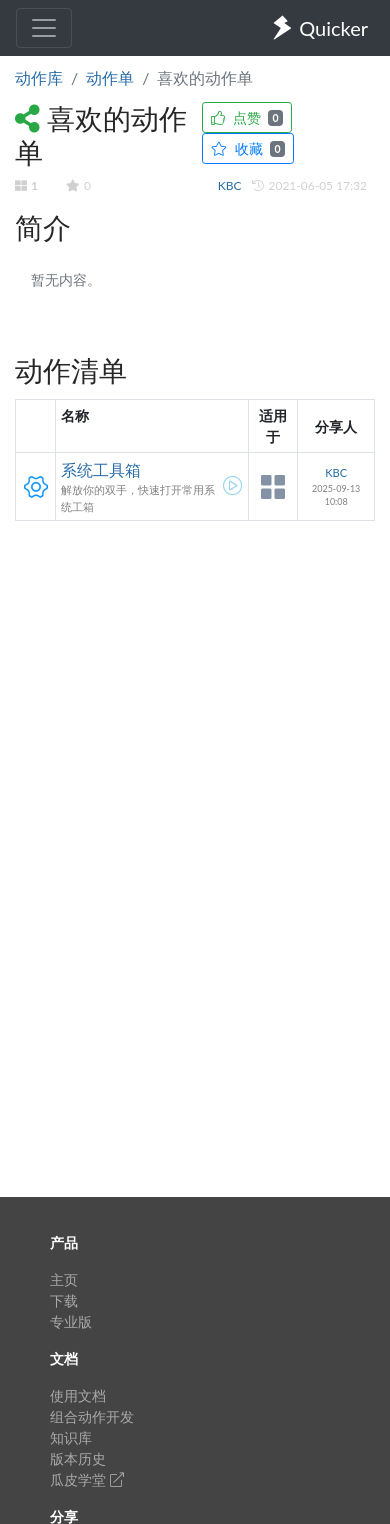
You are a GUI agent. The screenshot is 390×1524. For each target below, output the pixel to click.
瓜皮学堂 (87, 1479)
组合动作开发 (92, 1416)
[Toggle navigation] (44, 28)
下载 (64, 1300)
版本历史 (78, 1458)
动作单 (110, 77)
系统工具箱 (101, 469)
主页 (64, 1279)
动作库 (39, 77)
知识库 (71, 1437)
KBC (231, 185)
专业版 (71, 1321)
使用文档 (78, 1395)
